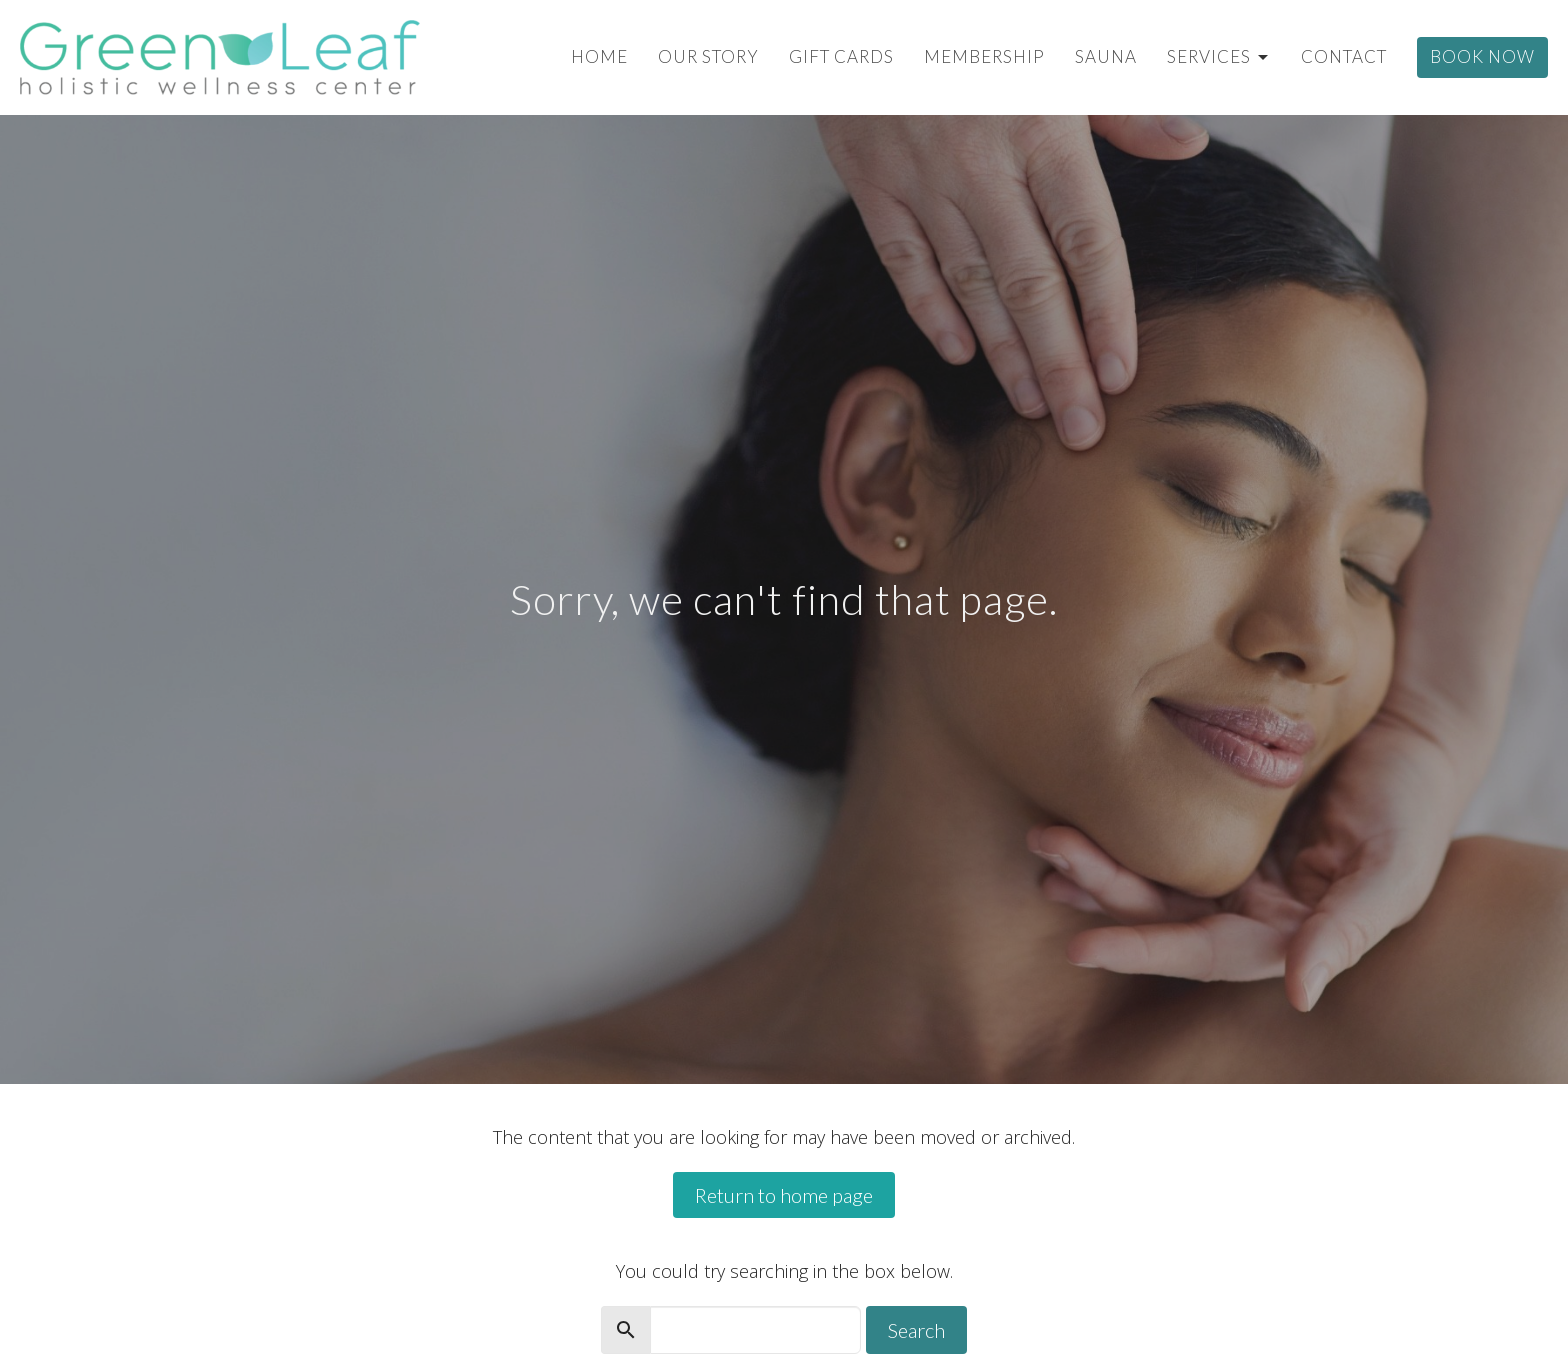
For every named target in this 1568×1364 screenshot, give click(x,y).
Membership (984, 56)
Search (916, 1330)
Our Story (708, 56)
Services (1219, 56)
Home (599, 56)
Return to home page (784, 1195)
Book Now (1482, 56)
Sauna (1106, 56)
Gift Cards (841, 56)
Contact (1344, 56)
